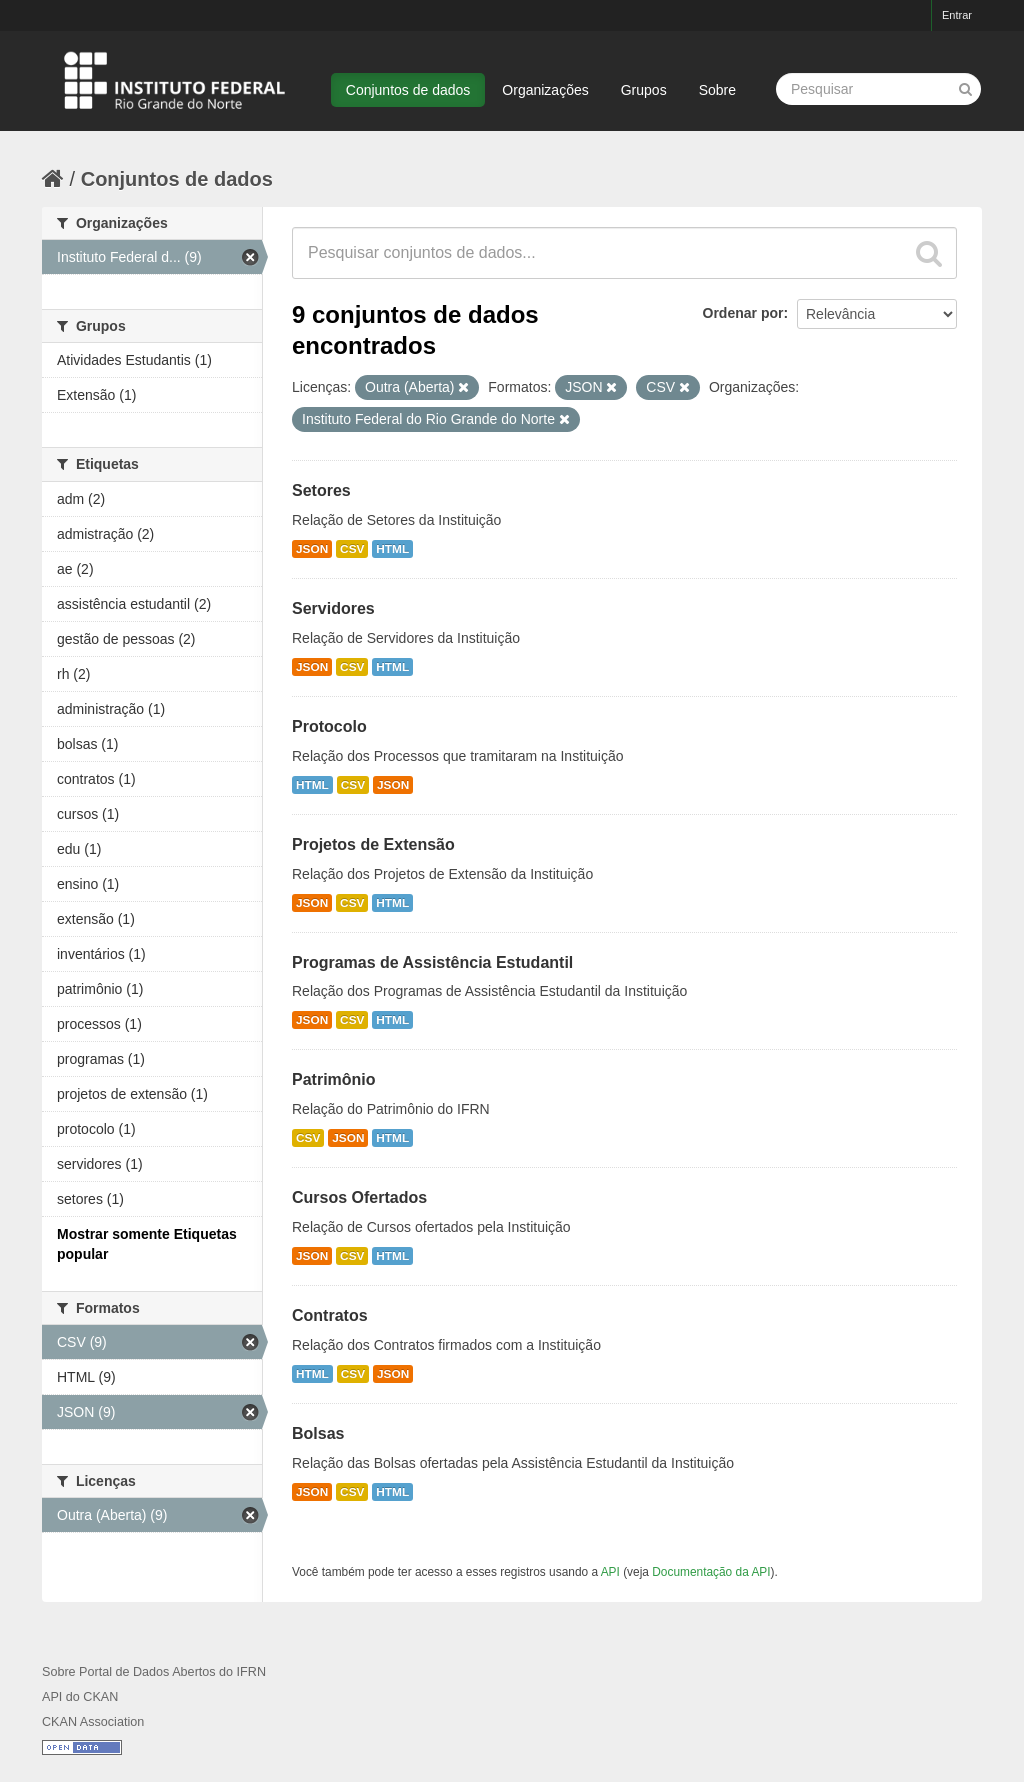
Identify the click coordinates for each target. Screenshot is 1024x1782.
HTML (392, 549)
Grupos (644, 90)
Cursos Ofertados (359, 1197)
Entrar (957, 15)
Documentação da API (711, 1572)
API (610, 1572)
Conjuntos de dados (408, 90)
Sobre (717, 90)
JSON (312, 549)
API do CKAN (80, 1697)
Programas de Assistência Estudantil (432, 962)
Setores (321, 490)
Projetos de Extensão (373, 844)
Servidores (333, 608)
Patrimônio (334, 1079)
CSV (352, 549)
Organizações (545, 90)
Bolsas (318, 1433)
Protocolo (329, 726)
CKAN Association (93, 1722)
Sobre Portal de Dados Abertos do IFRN (154, 1672)
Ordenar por (743, 313)
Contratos (330, 1315)
